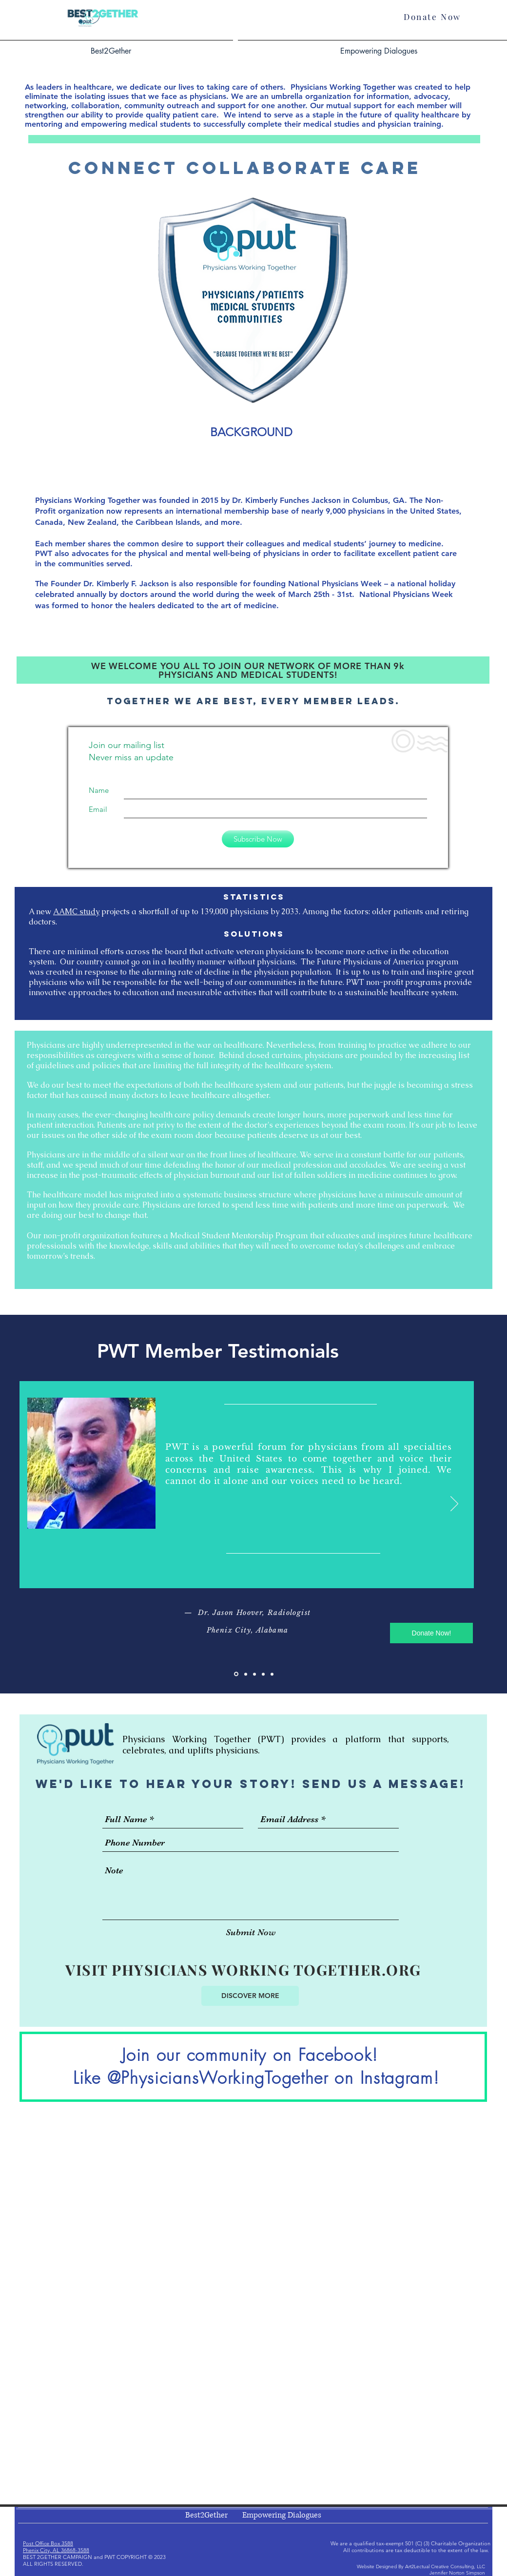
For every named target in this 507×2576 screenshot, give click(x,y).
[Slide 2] (245, 1673)
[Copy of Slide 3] (263, 1673)
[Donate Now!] (431, 1633)
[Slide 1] (236, 1674)
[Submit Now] (251, 1932)
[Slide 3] (254, 1673)
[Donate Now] (432, 16)
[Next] (454, 1504)
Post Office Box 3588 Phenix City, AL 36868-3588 (56, 2547)
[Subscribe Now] (258, 838)
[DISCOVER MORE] (250, 1996)
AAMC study (76, 911)
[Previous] (53, 1504)
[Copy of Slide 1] (272, 1673)
